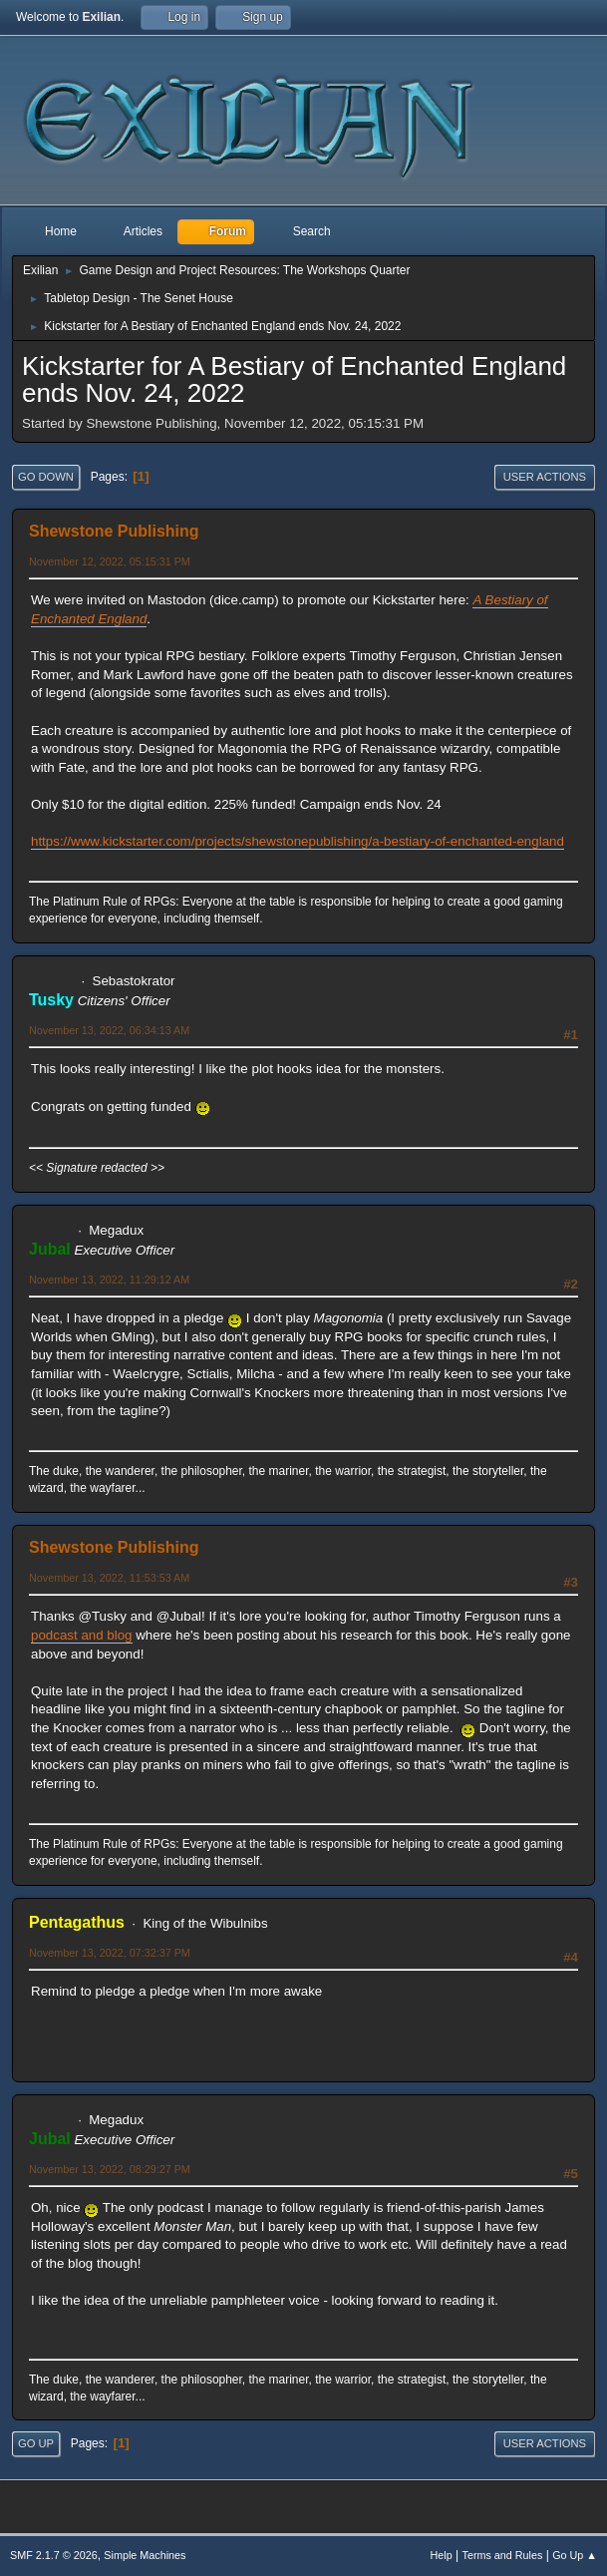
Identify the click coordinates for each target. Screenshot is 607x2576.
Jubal (50, 1249)
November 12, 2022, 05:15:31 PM (109, 561)
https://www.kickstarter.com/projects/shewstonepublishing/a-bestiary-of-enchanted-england (297, 841)
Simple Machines (144, 2555)
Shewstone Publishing (114, 531)
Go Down (46, 477)
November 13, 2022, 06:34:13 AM (109, 1030)
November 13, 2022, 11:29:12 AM (109, 1280)
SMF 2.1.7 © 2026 (54, 2555)
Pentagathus (77, 1922)
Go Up (36, 2443)
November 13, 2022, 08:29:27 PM (109, 2169)
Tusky (51, 999)
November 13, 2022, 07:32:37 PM (109, 1953)
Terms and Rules (502, 2555)
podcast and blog (82, 1635)
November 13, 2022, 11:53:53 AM (109, 1578)
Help (442, 2555)
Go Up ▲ (574, 2555)
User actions (544, 477)
